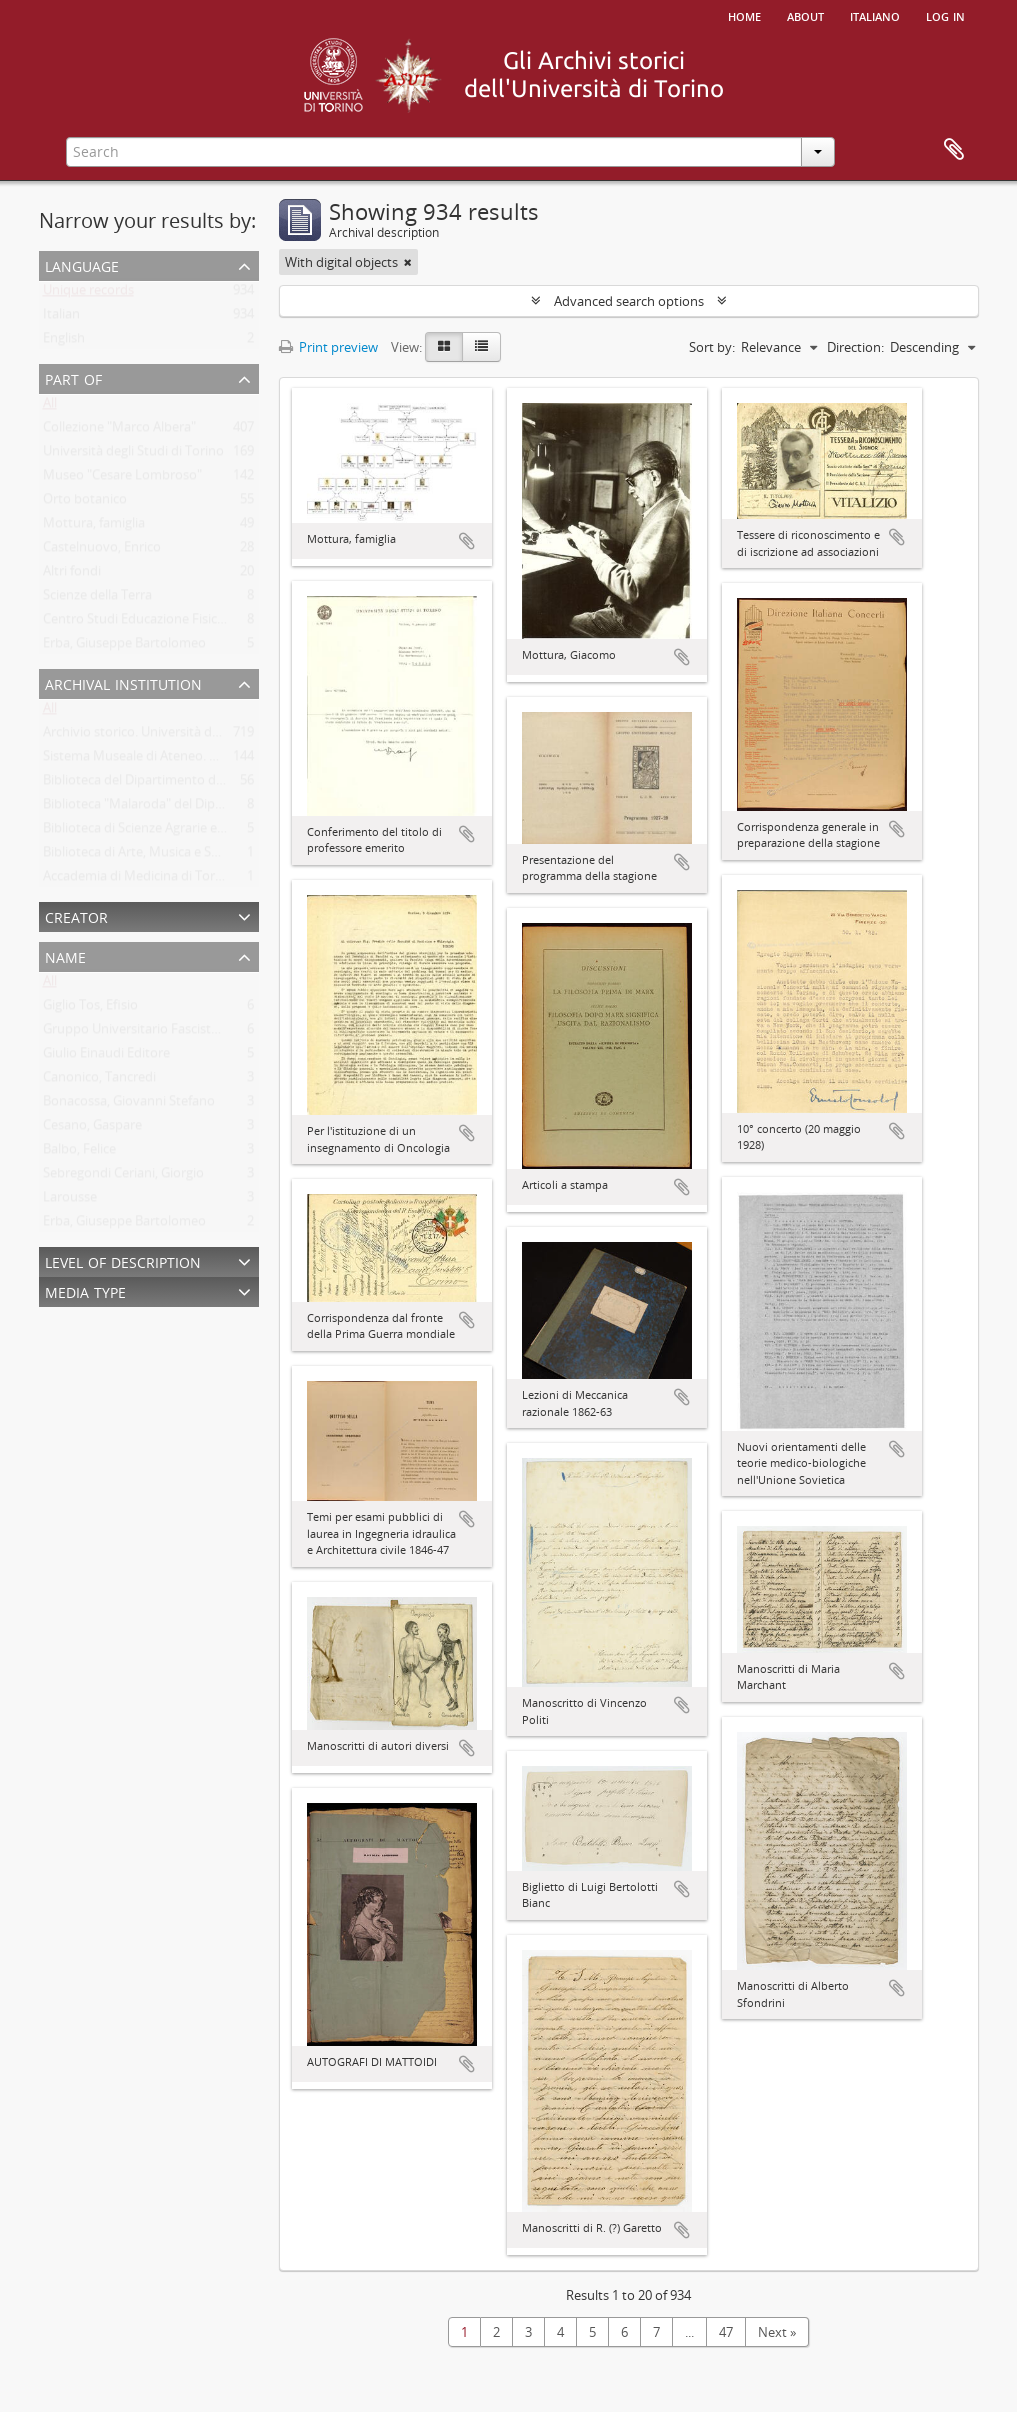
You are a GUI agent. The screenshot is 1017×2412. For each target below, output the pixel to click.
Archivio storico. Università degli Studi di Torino (182, 736)
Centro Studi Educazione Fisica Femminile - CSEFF (189, 623)
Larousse (70, 1201)
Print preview (328, 347)
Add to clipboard (467, 541)
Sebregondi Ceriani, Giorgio (123, 1177)
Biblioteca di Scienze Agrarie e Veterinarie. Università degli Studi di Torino (257, 832)
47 (726, 2332)
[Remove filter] (408, 262)
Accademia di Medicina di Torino (138, 880)
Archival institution (123, 682)
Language (82, 264)
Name (65, 955)
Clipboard (954, 150)
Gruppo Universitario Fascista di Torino (158, 1033)
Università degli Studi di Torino (133, 455)
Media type (85, 1290)
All (50, 407)
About (805, 15)
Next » (777, 2332)
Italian (61, 318)
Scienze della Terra (97, 599)
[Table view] (481, 347)
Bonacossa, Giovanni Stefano (129, 1105)
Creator (76, 915)
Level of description (123, 1260)
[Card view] (444, 347)
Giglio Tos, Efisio (90, 1009)
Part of (73, 377)
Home (744, 15)
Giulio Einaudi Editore (106, 1057)
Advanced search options (629, 301)
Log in (945, 15)
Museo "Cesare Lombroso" (122, 479)
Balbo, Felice (79, 1153)
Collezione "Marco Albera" (119, 431)
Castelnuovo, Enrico (102, 551)
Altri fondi (72, 575)
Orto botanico (85, 503)
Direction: (855, 347)
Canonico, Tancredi (99, 1081)
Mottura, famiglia (94, 527)
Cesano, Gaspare (92, 1129)
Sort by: (712, 347)
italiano (875, 15)
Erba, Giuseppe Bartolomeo (124, 647)
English (64, 342)
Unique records (88, 294)
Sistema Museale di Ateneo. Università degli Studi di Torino (216, 760)
